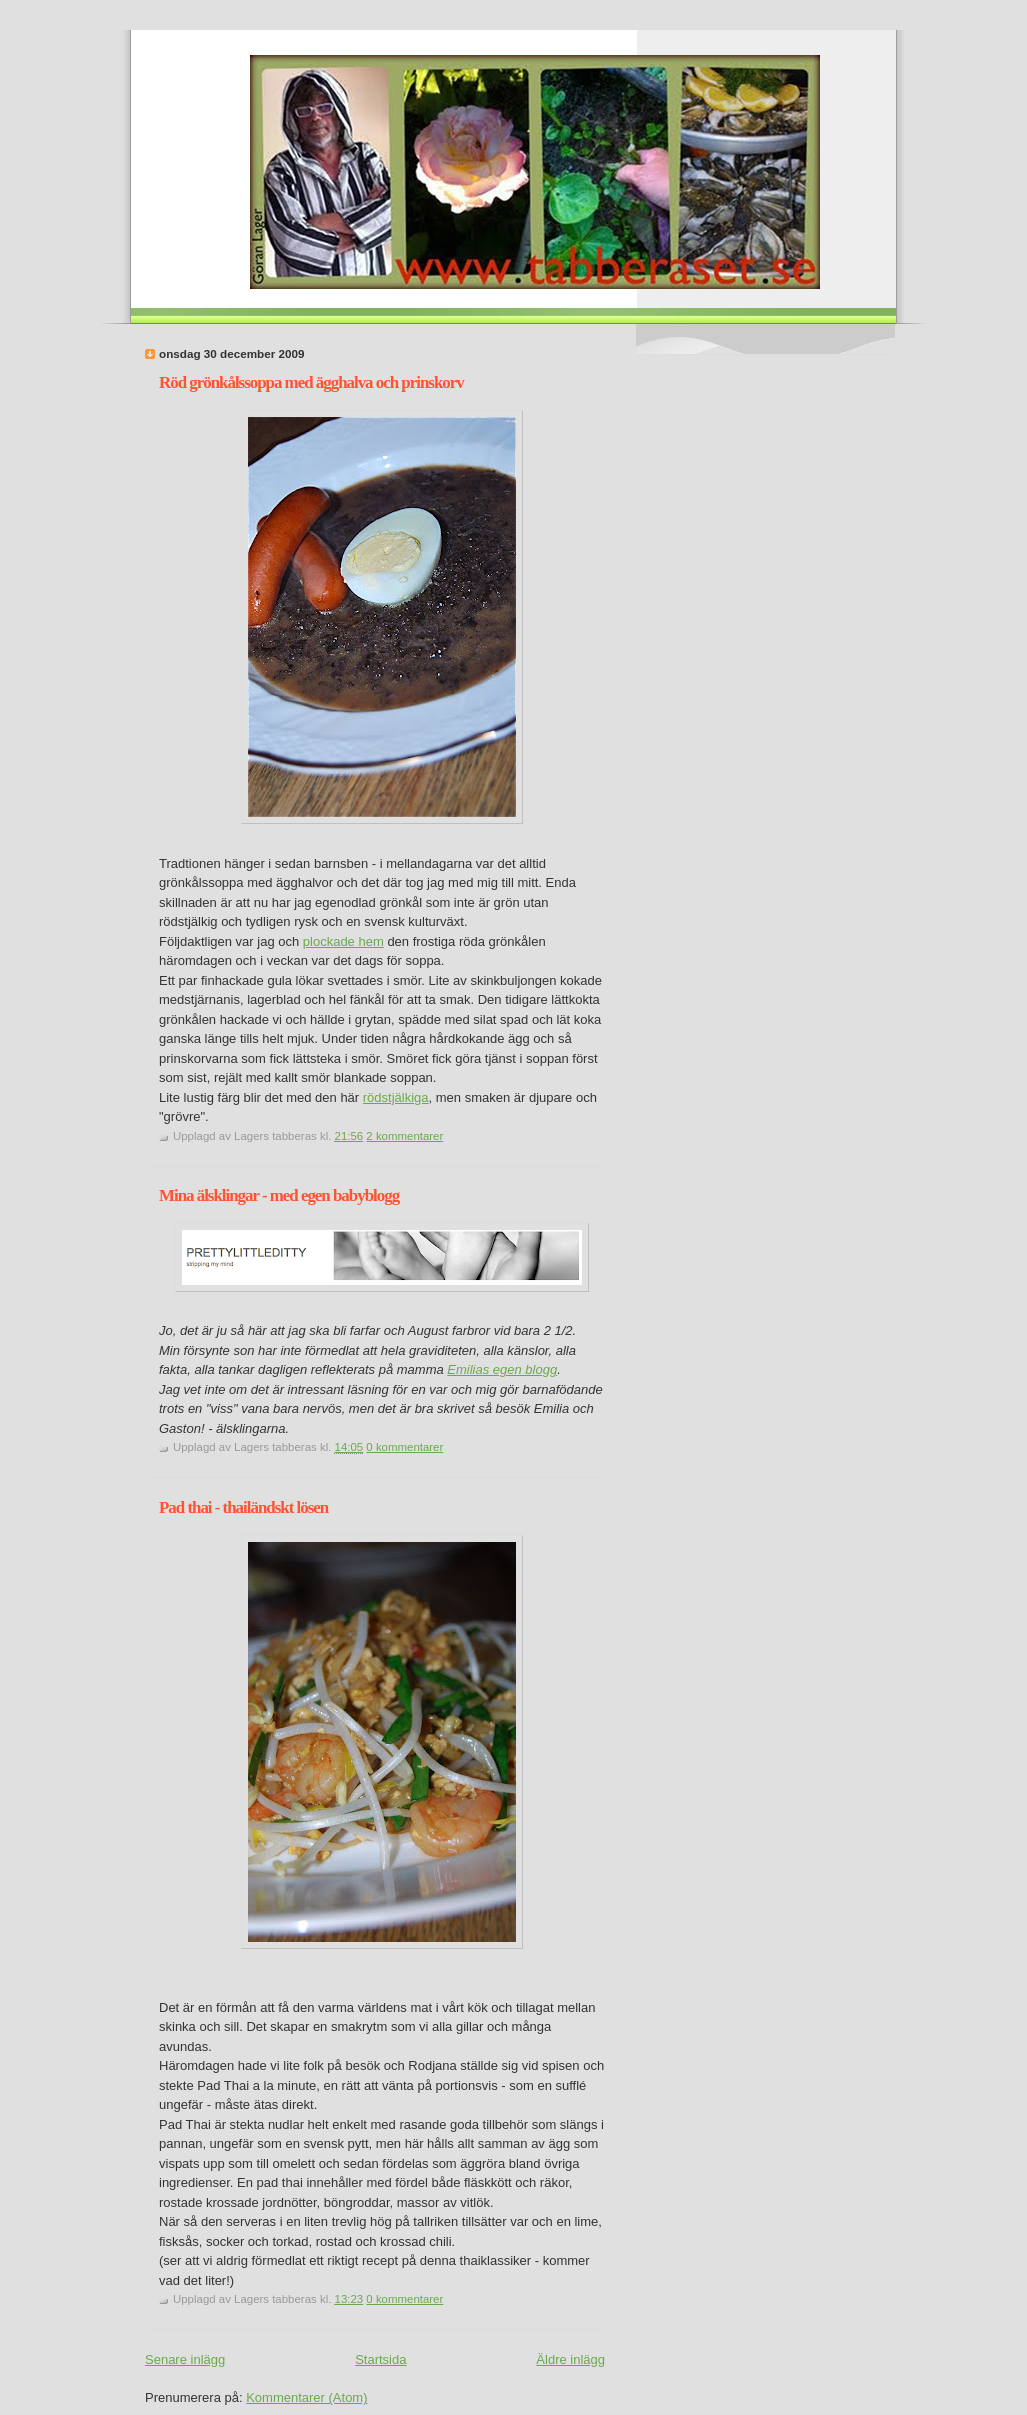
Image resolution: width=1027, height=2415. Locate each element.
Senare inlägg (185, 2359)
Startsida (380, 2359)
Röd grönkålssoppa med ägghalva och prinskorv (311, 382)
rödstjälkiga (396, 1097)
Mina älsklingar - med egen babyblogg (279, 1195)
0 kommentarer (404, 1447)
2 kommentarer (404, 1136)
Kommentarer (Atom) (306, 2397)
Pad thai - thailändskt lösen (243, 1507)
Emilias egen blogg (502, 1369)
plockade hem (343, 941)
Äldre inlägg (570, 2359)
